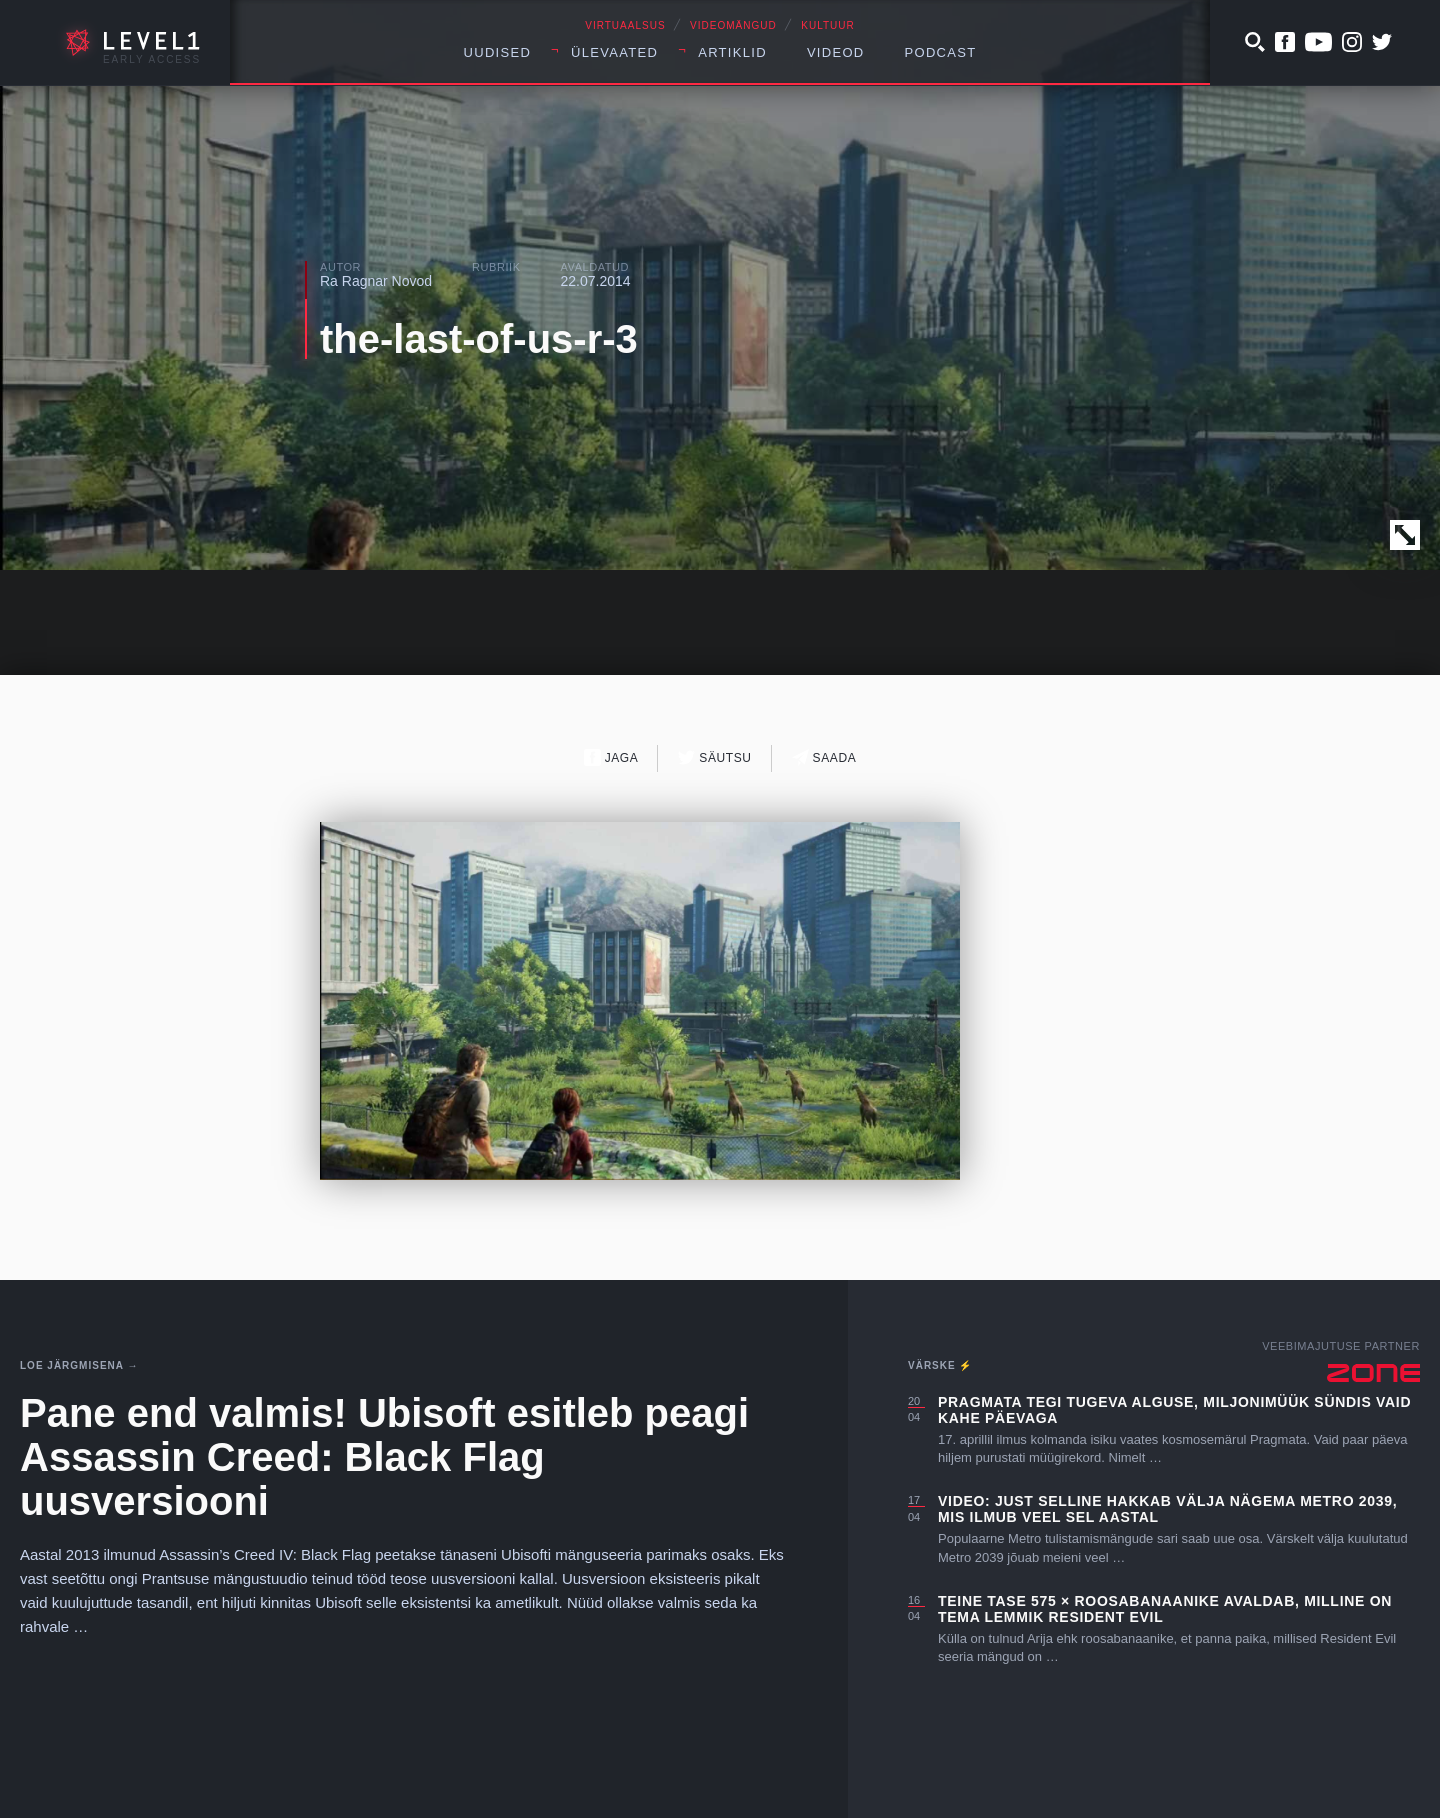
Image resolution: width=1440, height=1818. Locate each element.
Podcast (941, 52)
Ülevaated (614, 52)
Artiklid (732, 52)
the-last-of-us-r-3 (479, 339)
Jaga (611, 757)
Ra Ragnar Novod (376, 281)
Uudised (498, 52)
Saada (824, 757)
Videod (836, 52)
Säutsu (714, 757)
